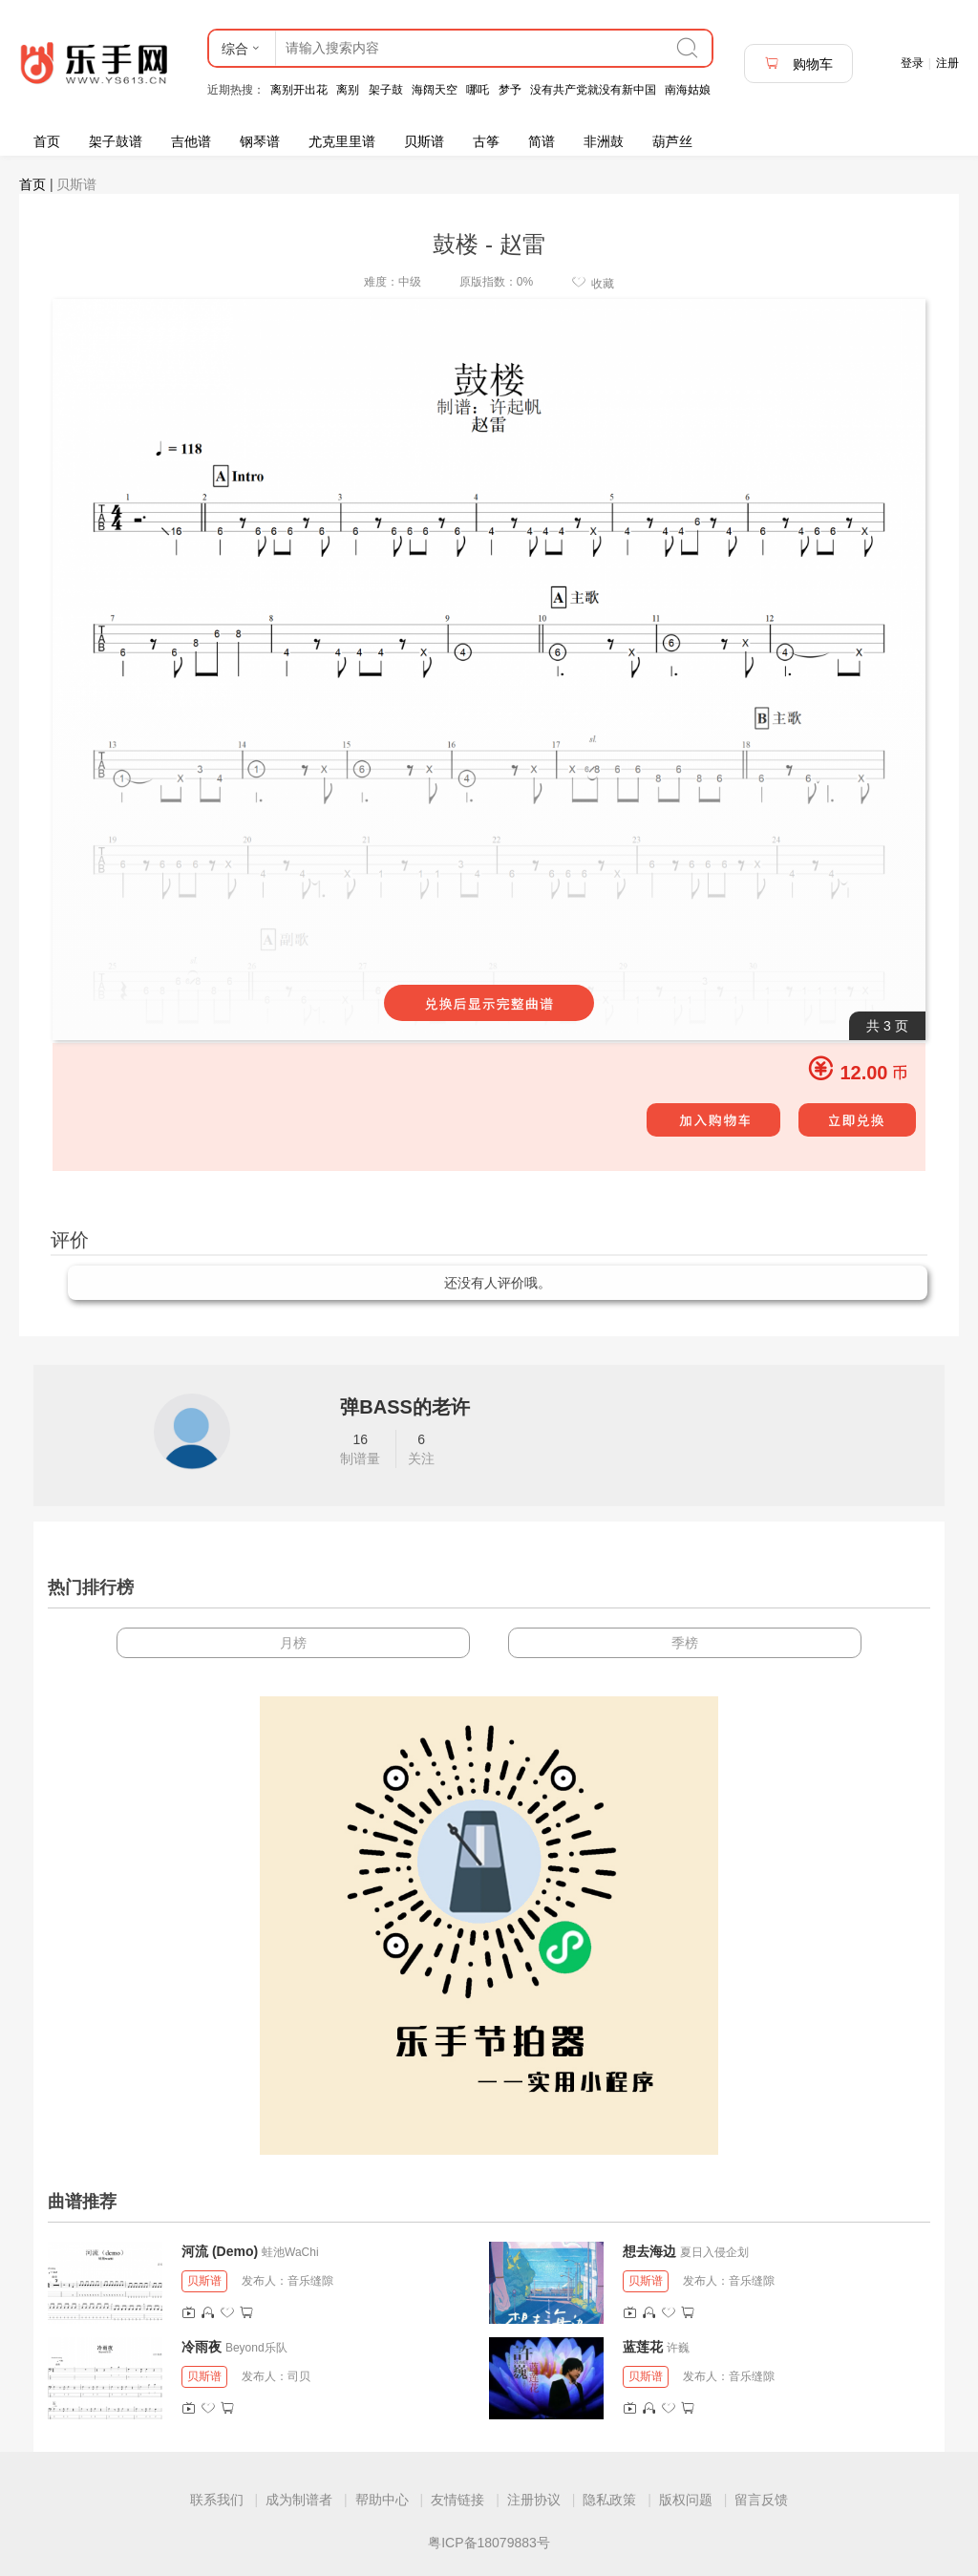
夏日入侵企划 (714, 2252)
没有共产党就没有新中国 (593, 89)
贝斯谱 (424, 141)
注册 (947, 63)
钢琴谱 (260, 141)
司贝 (298, 2376)
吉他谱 (191, 141)
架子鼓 (386, 89)
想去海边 (649, 2251)
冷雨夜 (201, 2346)
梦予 (510, 89)
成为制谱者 (299, 2499)
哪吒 (477, 89)
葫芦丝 (672, 141)
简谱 (541, 141)
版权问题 (685, 2499)
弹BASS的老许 (405, 1406)
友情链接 (457, 2499)
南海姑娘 (688, 89)
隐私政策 (609, 2499)
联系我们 (217, 2499)
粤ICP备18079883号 (489, 2542)
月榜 (293, 1642)
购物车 (798, 63)
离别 (347, 89)
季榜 (684, 1642)
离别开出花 (299, 89)
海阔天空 (434, 89)
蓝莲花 (643, 2346)
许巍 (678, 2347)
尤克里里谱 (341, 141)
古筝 (486, 141)
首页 (46, 141)
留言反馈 (761, 2499)
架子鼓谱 (115, 141)
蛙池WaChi (290, 2252)
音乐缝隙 (310, 2281)
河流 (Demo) (219, 2251)
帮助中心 (382, 2499)
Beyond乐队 (256, 2347)
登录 (912, 63)
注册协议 (534, 2499)
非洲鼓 (604, 141)
